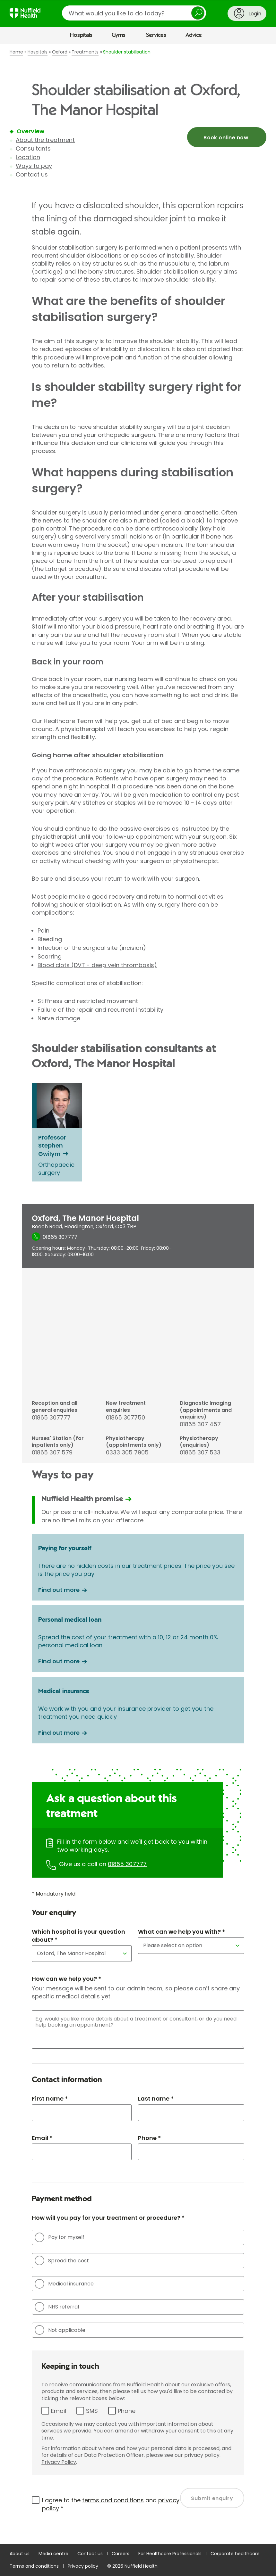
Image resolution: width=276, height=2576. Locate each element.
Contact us (32, 174)
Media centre (53, 2553)
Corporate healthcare (235, 2553)
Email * (42, 2138)
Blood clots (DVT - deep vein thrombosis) (97, 965)
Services (156, 35)
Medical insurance (64, 2284)
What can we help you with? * (181, 1932)
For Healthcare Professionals (170, 2553)
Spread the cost (62, 2260)
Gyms (118, 35)
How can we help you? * (66, 1979)
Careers (120, 2553)
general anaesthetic (190, 512)
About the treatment (45, 140)
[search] (134, 13)
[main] (138, 1294)
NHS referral (57, 2307)
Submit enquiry (212, 2498)
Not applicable (60, 2330)
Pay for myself (59, 2237)
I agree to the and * (110, 2504)
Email (58, 2411)
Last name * (156, 2099)
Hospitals (81, 35)
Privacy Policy (58, 2462)
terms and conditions (113, 2500)
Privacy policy (83, 2566)
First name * (50, 2099)
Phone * (149, 2138)
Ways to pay (34, 166)
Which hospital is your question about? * (78, 1936)
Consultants (33, 148)
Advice (193, 35)
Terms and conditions (34, 2566)
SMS (92, 2411)
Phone (126, 2411)
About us (20, 2553)
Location (28, 157)
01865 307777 (127, 1864)
